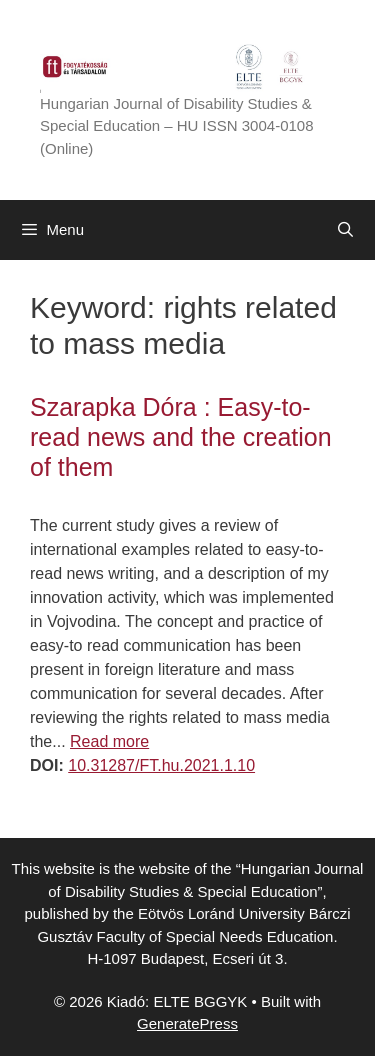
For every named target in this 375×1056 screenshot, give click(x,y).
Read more (109, 741)
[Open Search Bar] (345, 230)
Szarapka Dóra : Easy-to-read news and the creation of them (181, 437)
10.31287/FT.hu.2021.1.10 (161, 765)
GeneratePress (187, 1023)
